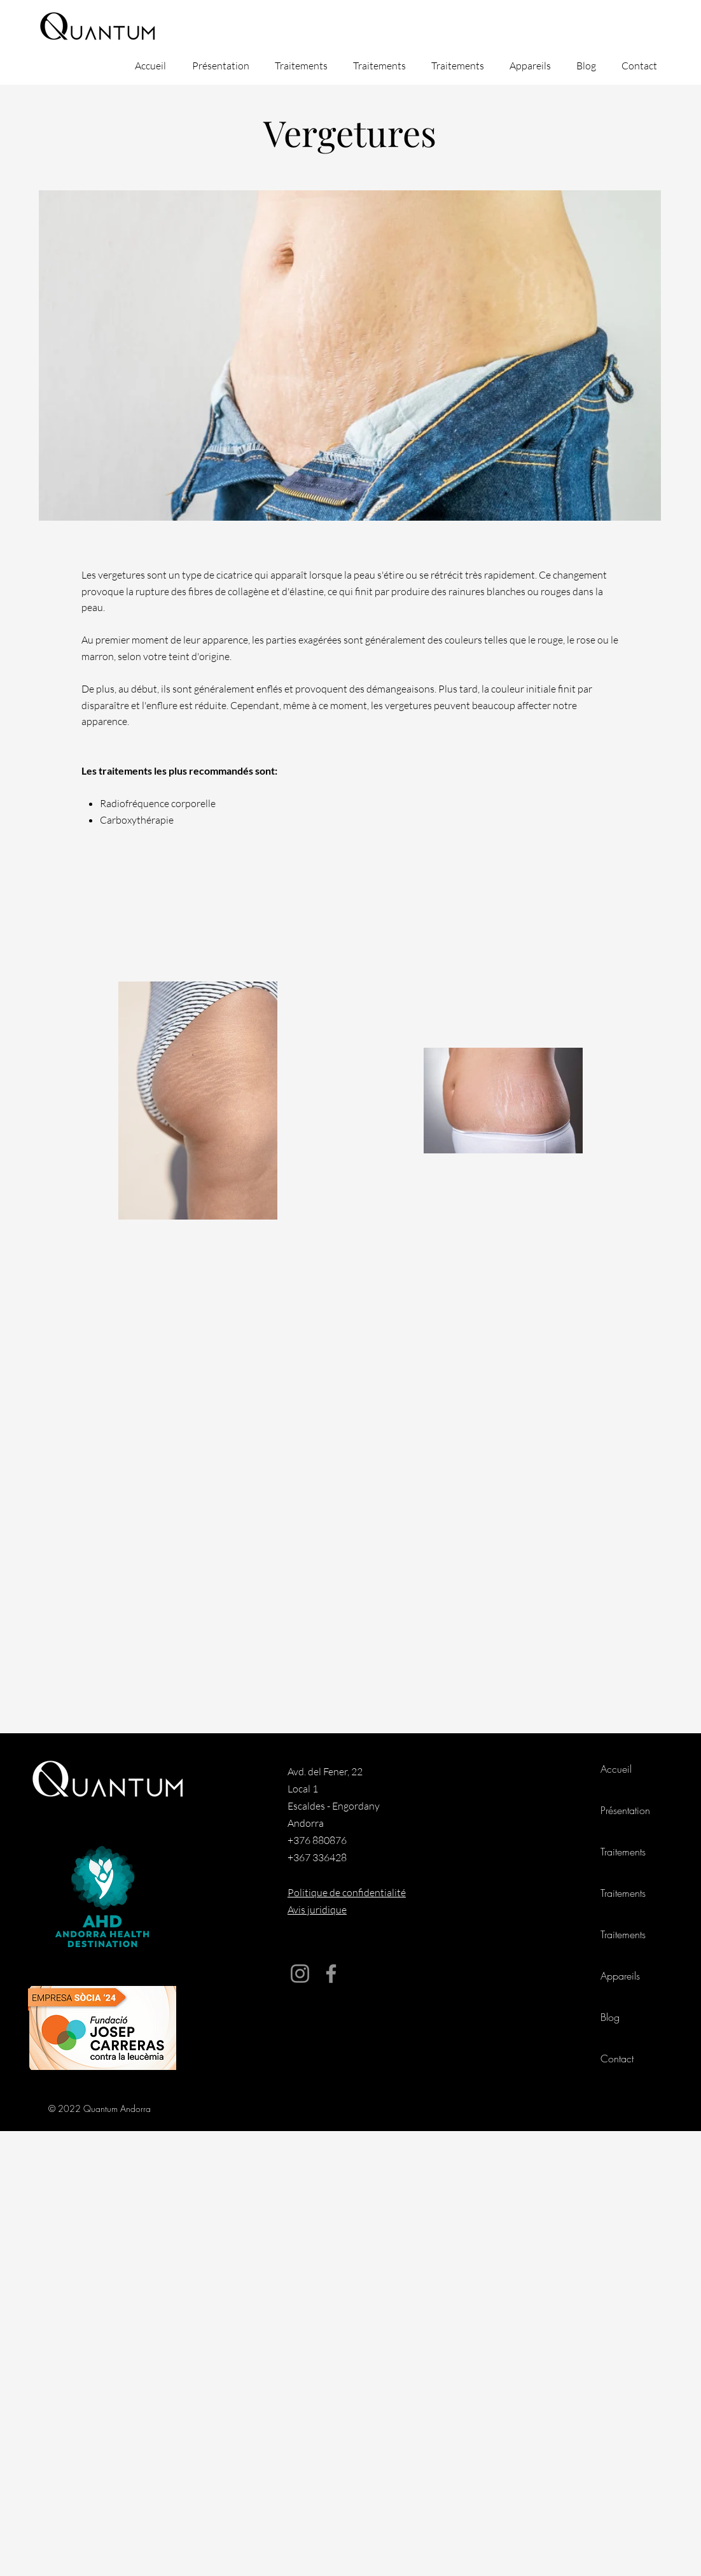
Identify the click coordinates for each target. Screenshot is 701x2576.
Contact (617, 2059)
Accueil (616, 1769)
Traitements (623, 1852)
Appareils (620, 1976)
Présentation (625, 1810)
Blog (610, 2017)
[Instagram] (300, 1973)
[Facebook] (331, 1973)
